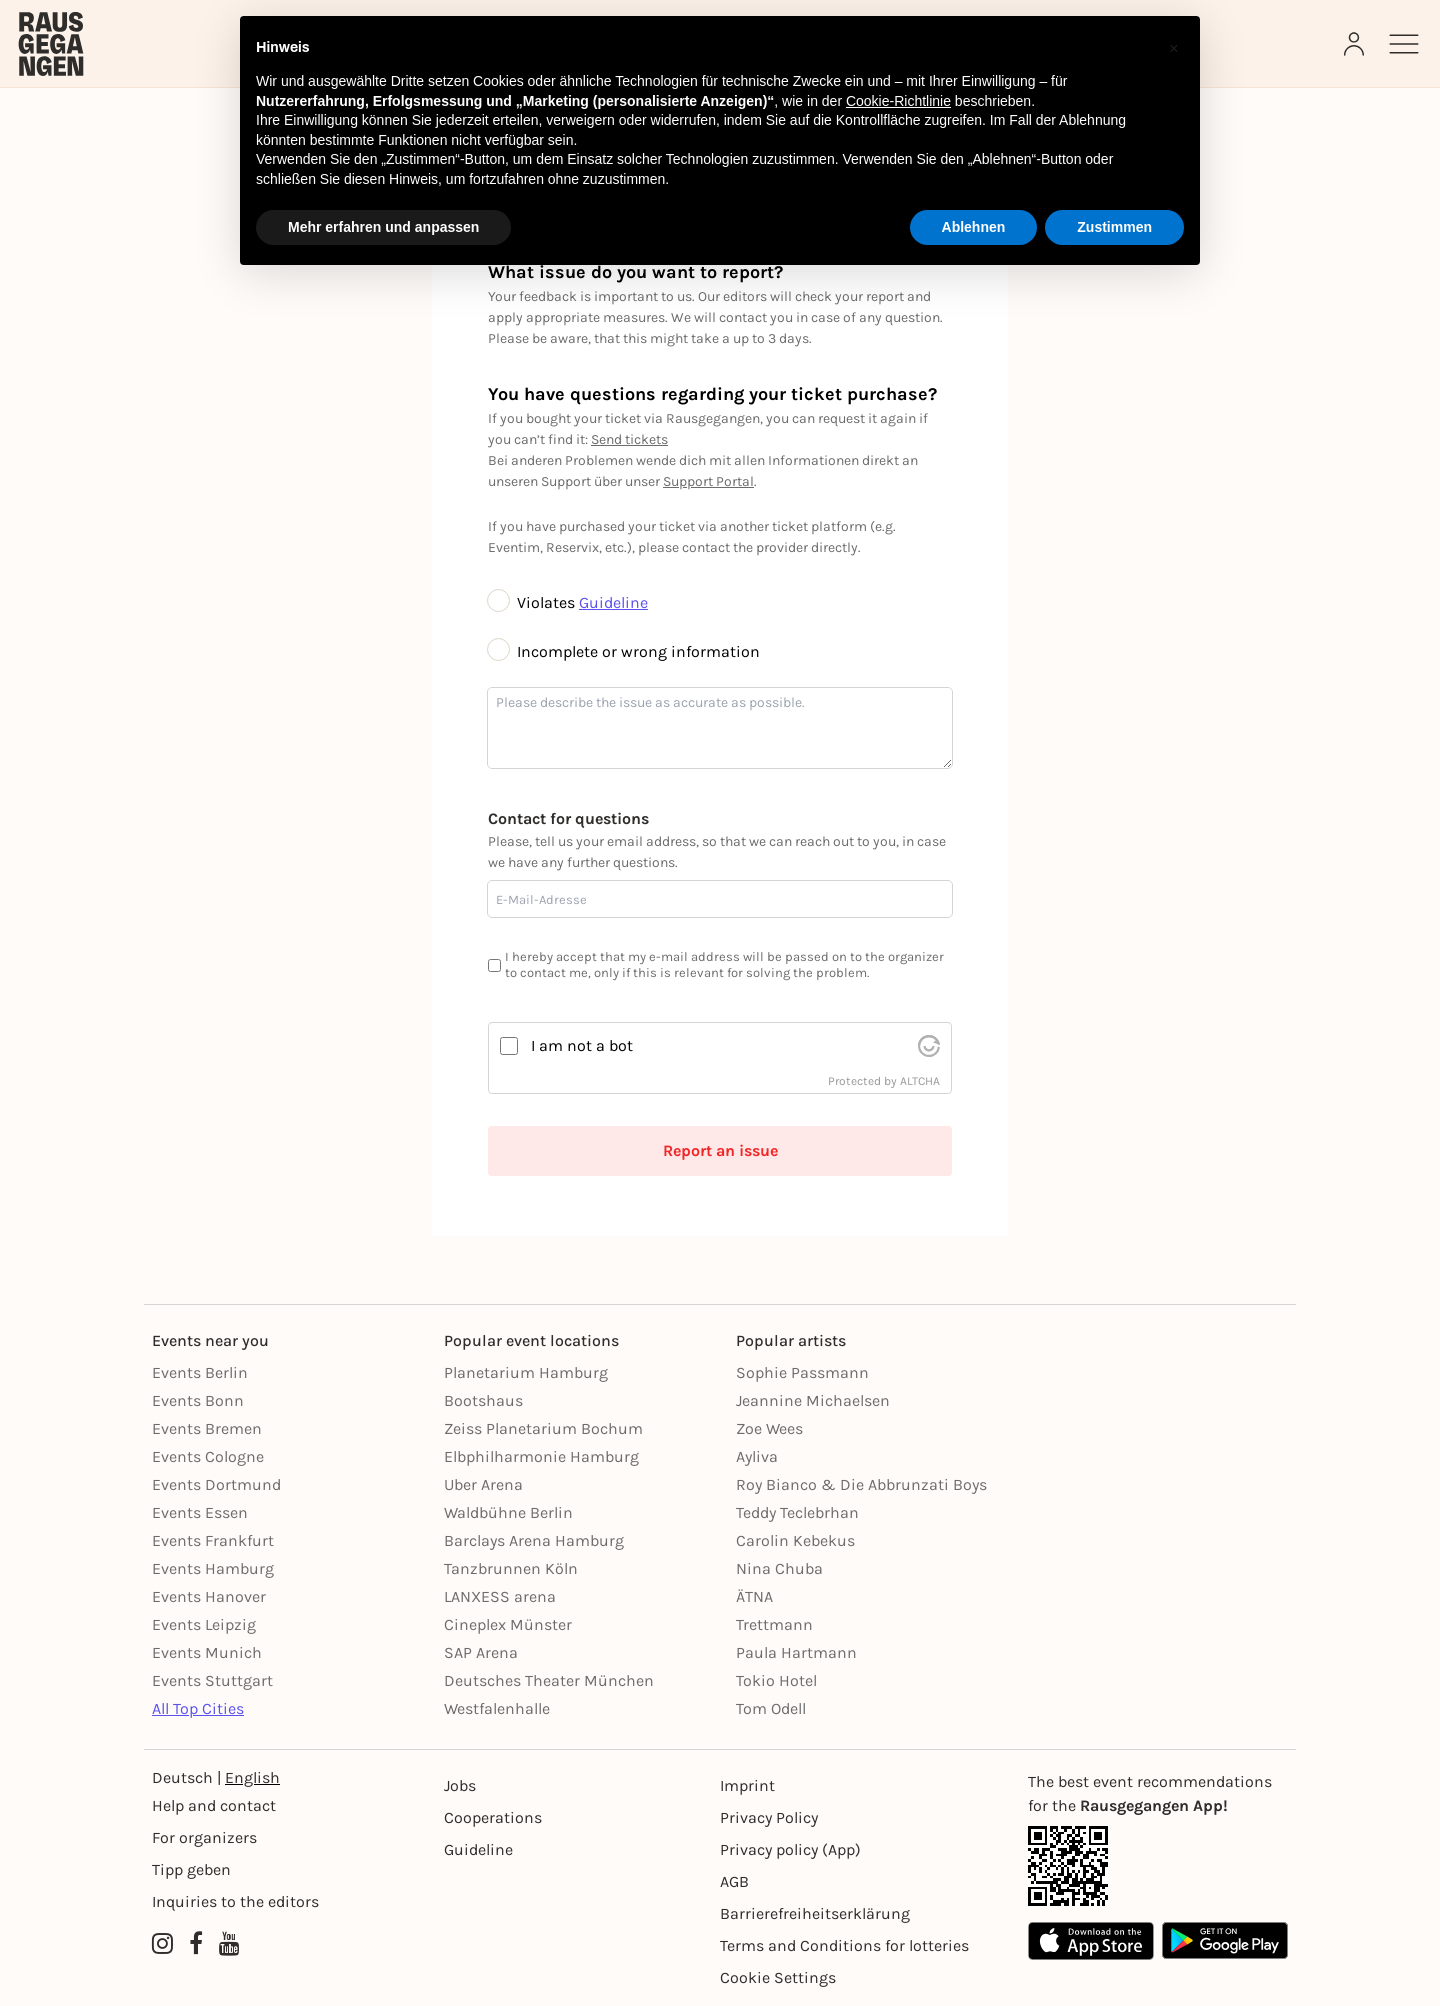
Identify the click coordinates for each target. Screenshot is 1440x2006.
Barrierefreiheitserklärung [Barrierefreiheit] (815, 1913)
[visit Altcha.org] (929, 1046)
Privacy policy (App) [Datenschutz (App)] (790, 1849)
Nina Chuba (779, 1568)
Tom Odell (771, 1708)
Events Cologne (208, 1456)
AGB (734, 1881)
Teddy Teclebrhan (797, 1512)
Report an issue (720, 1150)
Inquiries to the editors (235, 1901)
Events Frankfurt (213, 1540)
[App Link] (1158, 1866)
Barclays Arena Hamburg (534, 1540)
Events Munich (207, 1652)
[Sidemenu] (1404, 44)
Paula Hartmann (796, 1652)
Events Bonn (198, 1400)
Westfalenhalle (497, 1708)
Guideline (613, 602)
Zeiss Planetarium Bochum (543, 1428)
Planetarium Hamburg (526, 1372)
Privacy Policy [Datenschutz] (769, 1817)
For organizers (204, 1837)
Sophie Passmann (802, 1372)
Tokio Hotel (776, 1680)
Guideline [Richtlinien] (478, 1849)
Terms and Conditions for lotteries (844, 1945)
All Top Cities (198, 1708)
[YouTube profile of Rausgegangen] (229, 1944)
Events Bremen (207, 1428)
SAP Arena (481, 1652)
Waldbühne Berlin (508, 1512)
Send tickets (629, 439)
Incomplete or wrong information (624, 651)
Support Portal (708, 481)
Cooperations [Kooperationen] (493, 1817)
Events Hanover (209, 1596)
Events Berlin (200, 1372)
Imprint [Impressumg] (747, 1785)
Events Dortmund (216, 1484)
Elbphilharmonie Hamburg (541, 1456)
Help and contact (214, 1805)
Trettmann (774, 1624)
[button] (1174, 48)
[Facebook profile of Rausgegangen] (196, 1944)
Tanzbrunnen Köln (511, 1568)
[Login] (1356, 44)
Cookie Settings (778, 1977)
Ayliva (757, 1456)
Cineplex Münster (508, 1624)
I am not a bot (582, 1045)
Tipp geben (191, 1869)
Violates (533, 602)
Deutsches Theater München (549, 1680)
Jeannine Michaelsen (813, 1400)
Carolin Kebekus (795, 1540)
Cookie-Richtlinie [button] (898, 101)
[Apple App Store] (1091, 1940)
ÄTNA (754, 1596)
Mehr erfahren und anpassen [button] (383, 227)
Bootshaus (483, 1400)
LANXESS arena (500, 1596)
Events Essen (200, 1512)
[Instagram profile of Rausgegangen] (162, 1944)
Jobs (460, 1785)
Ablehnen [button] (974, 227)
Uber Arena (483, 1484)
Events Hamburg (213, 1568)
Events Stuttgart (212, 1680)
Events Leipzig (204, 1624)
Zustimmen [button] (1114, 227)
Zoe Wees (769, 1428)
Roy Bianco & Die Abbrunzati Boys (861, 1484)
